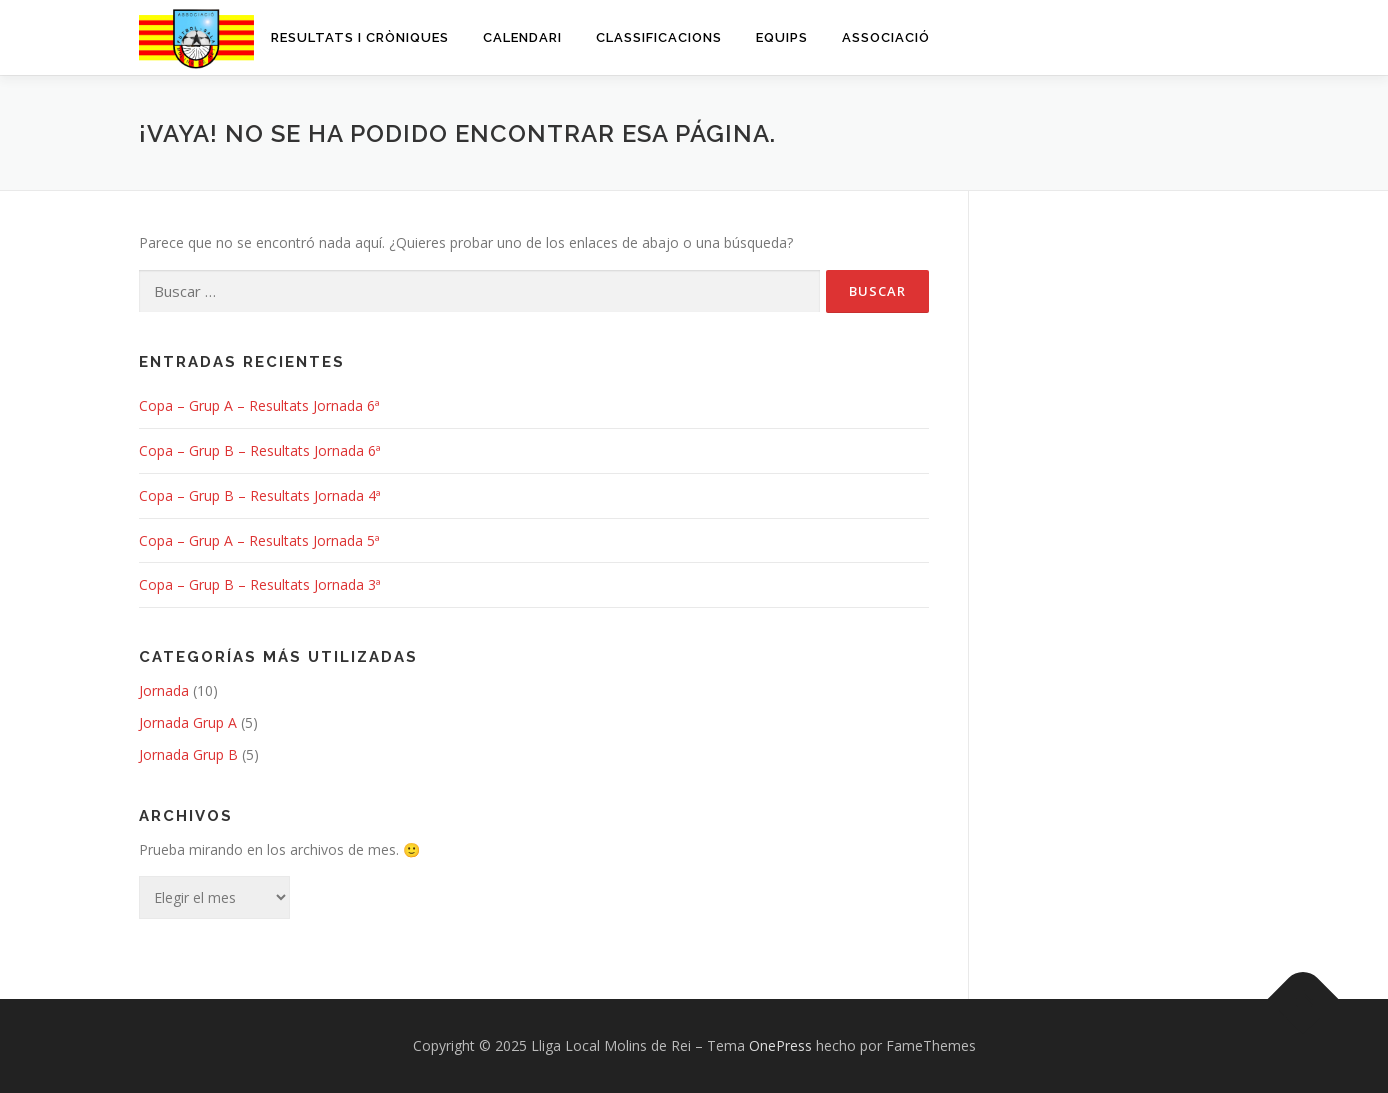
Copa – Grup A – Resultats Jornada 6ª (259, 405)
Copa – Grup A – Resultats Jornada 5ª (259, 540)
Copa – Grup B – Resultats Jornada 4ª (260, 495)
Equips (782, 37)
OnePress (780, 1045)
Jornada (164, 690)
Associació (886, 37)
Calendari (522, 37)
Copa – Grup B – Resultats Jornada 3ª (260, 584)
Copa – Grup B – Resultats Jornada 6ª (260, 450)
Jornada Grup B (188, 754)
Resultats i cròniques (360, 37)
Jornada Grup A (188, 722)
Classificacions (659, 37)
